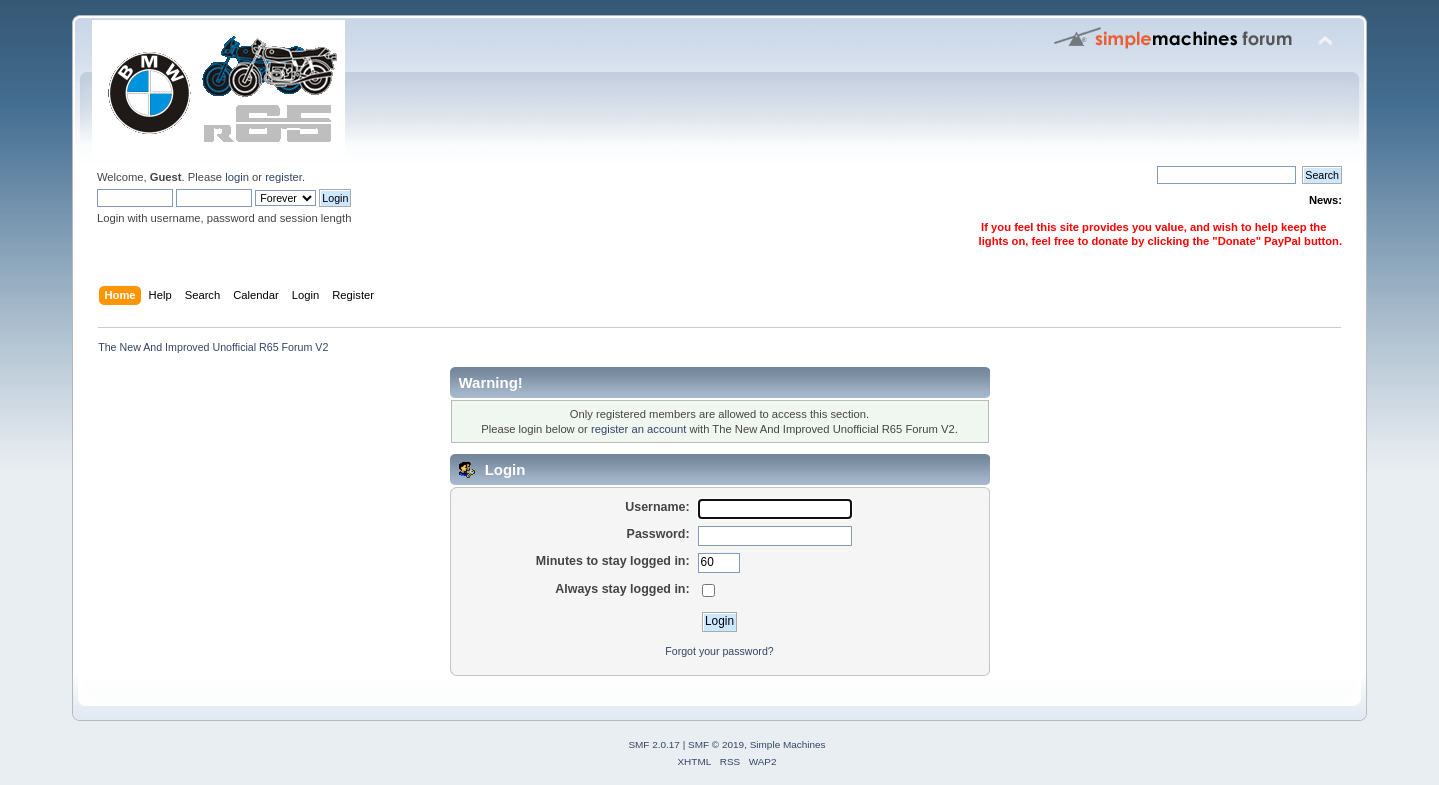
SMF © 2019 (716, 744)
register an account (638, 429)
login (237, 177)
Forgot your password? (719, 651)
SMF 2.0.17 (654, 744)
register (283, 177)
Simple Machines (788, 744)
